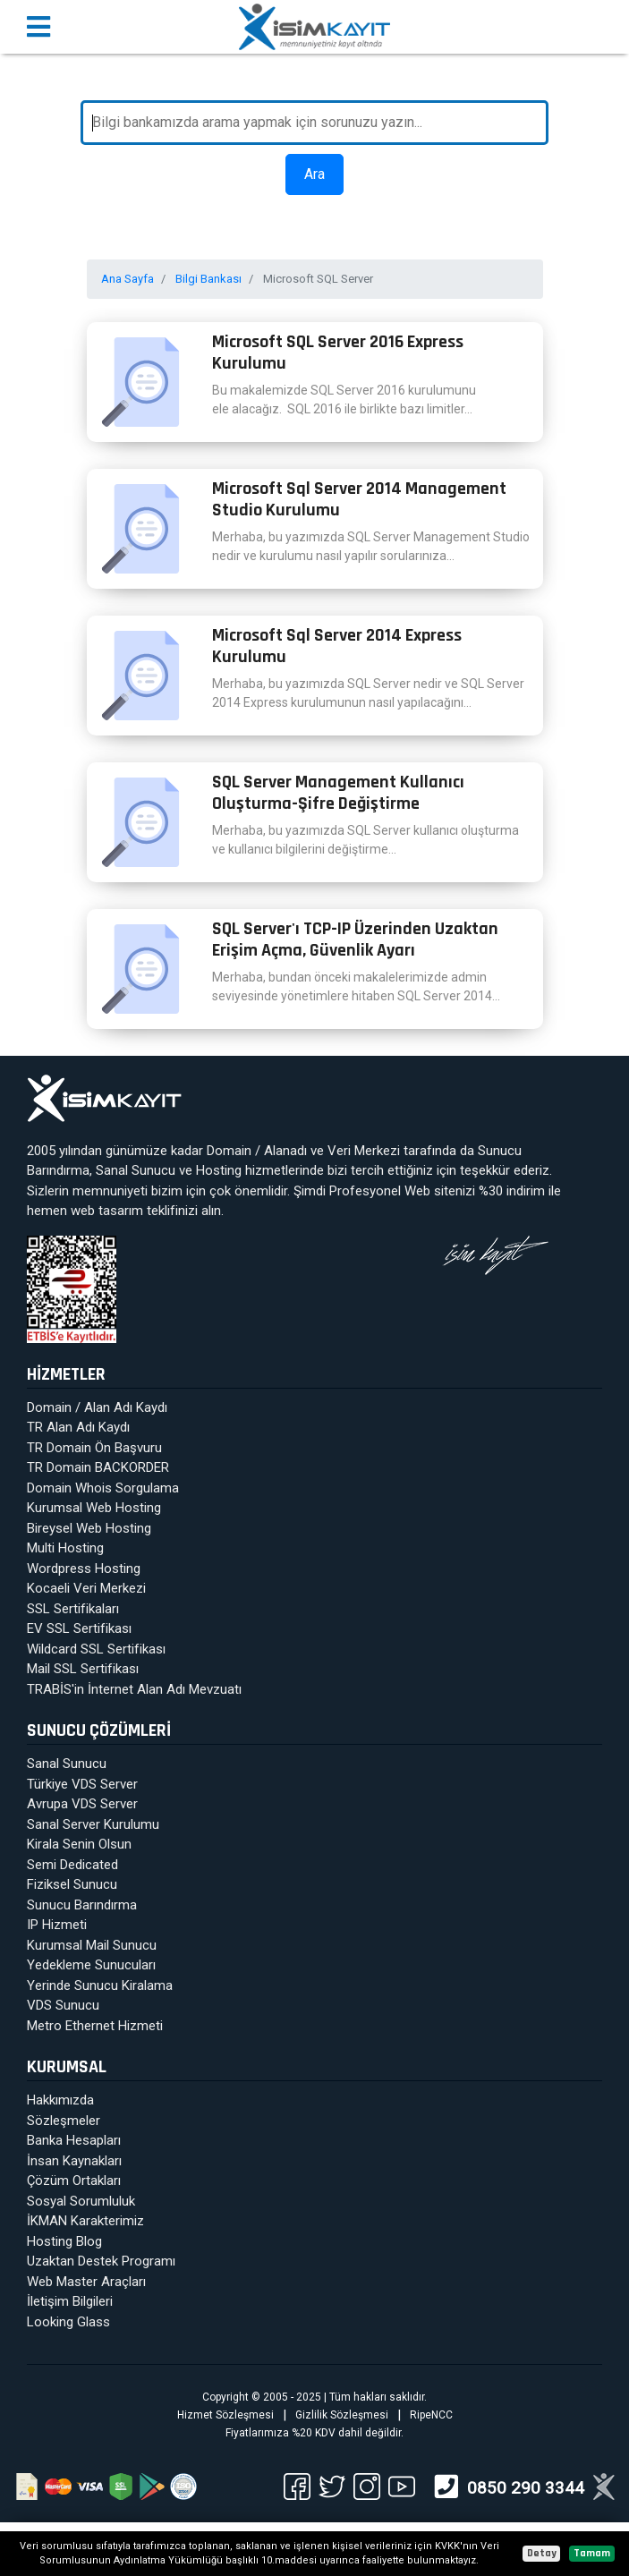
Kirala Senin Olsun (79, 1844)
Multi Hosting (65, 1548)
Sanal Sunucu (135, 1170)
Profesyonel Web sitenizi (402, 1191)
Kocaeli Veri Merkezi (86, 1588)
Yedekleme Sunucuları (91, 1965)
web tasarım (107, 1211)
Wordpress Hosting (83, 1568)
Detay (542, 2553)
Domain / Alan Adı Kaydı (97, 1407)
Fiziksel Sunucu (72, 1884)
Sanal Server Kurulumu (93, 1824)
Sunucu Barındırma (82, 1905)
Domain (229, 1151)
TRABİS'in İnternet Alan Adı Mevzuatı (134, 1689)
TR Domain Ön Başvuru (94, 1448)
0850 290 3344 (525, 2488)
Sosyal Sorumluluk (81, 2201)
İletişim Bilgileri (70, 2301)
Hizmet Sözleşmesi (225, 2415)
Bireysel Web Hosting (89, 1528)
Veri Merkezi (363, 1151)
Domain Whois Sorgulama (103, 1488)
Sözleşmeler (63, 2121)
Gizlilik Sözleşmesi (341, 2415)
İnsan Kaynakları (74, 2161)
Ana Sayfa (127, 278)
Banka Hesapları (74, 2140)
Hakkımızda (60, 2100)
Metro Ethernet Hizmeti (95, 2026)
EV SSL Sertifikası (79, 1628)
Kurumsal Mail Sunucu (92, 1945)
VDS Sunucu (63, 2005)
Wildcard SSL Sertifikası (96, 1649)
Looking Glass (68, 2322)
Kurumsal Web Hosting (94, 1508)
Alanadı (285, 1151)
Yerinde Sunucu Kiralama (100, 1985)
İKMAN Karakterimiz (85, 2221)
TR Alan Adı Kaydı (78, 1427)
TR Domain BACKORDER (98, 1467)
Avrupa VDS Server (82, 1804)
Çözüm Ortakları (74, 2180)
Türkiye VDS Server (82, 1784)
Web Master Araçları (86, 2282)
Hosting (219, 1170)
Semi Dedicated (72, 1865)
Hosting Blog (64, 2241)
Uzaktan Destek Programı (101, 2261)
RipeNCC (431, 2415)
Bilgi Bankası (208, 278)
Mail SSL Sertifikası (83, 1669)
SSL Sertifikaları (73, 1609)
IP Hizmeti (57, 1925)
